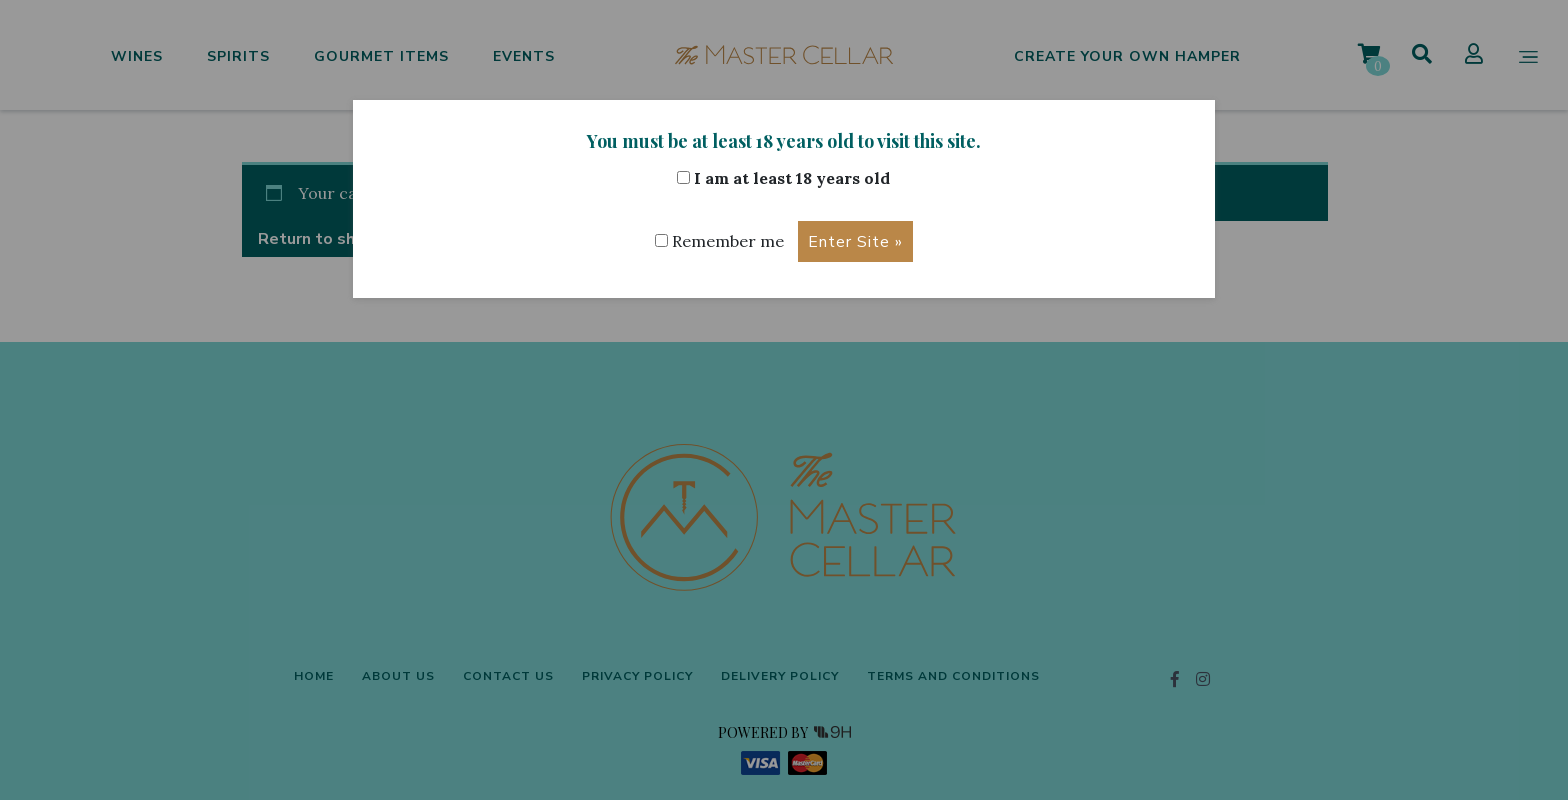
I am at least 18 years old (783, 178)
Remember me (719, 241)
